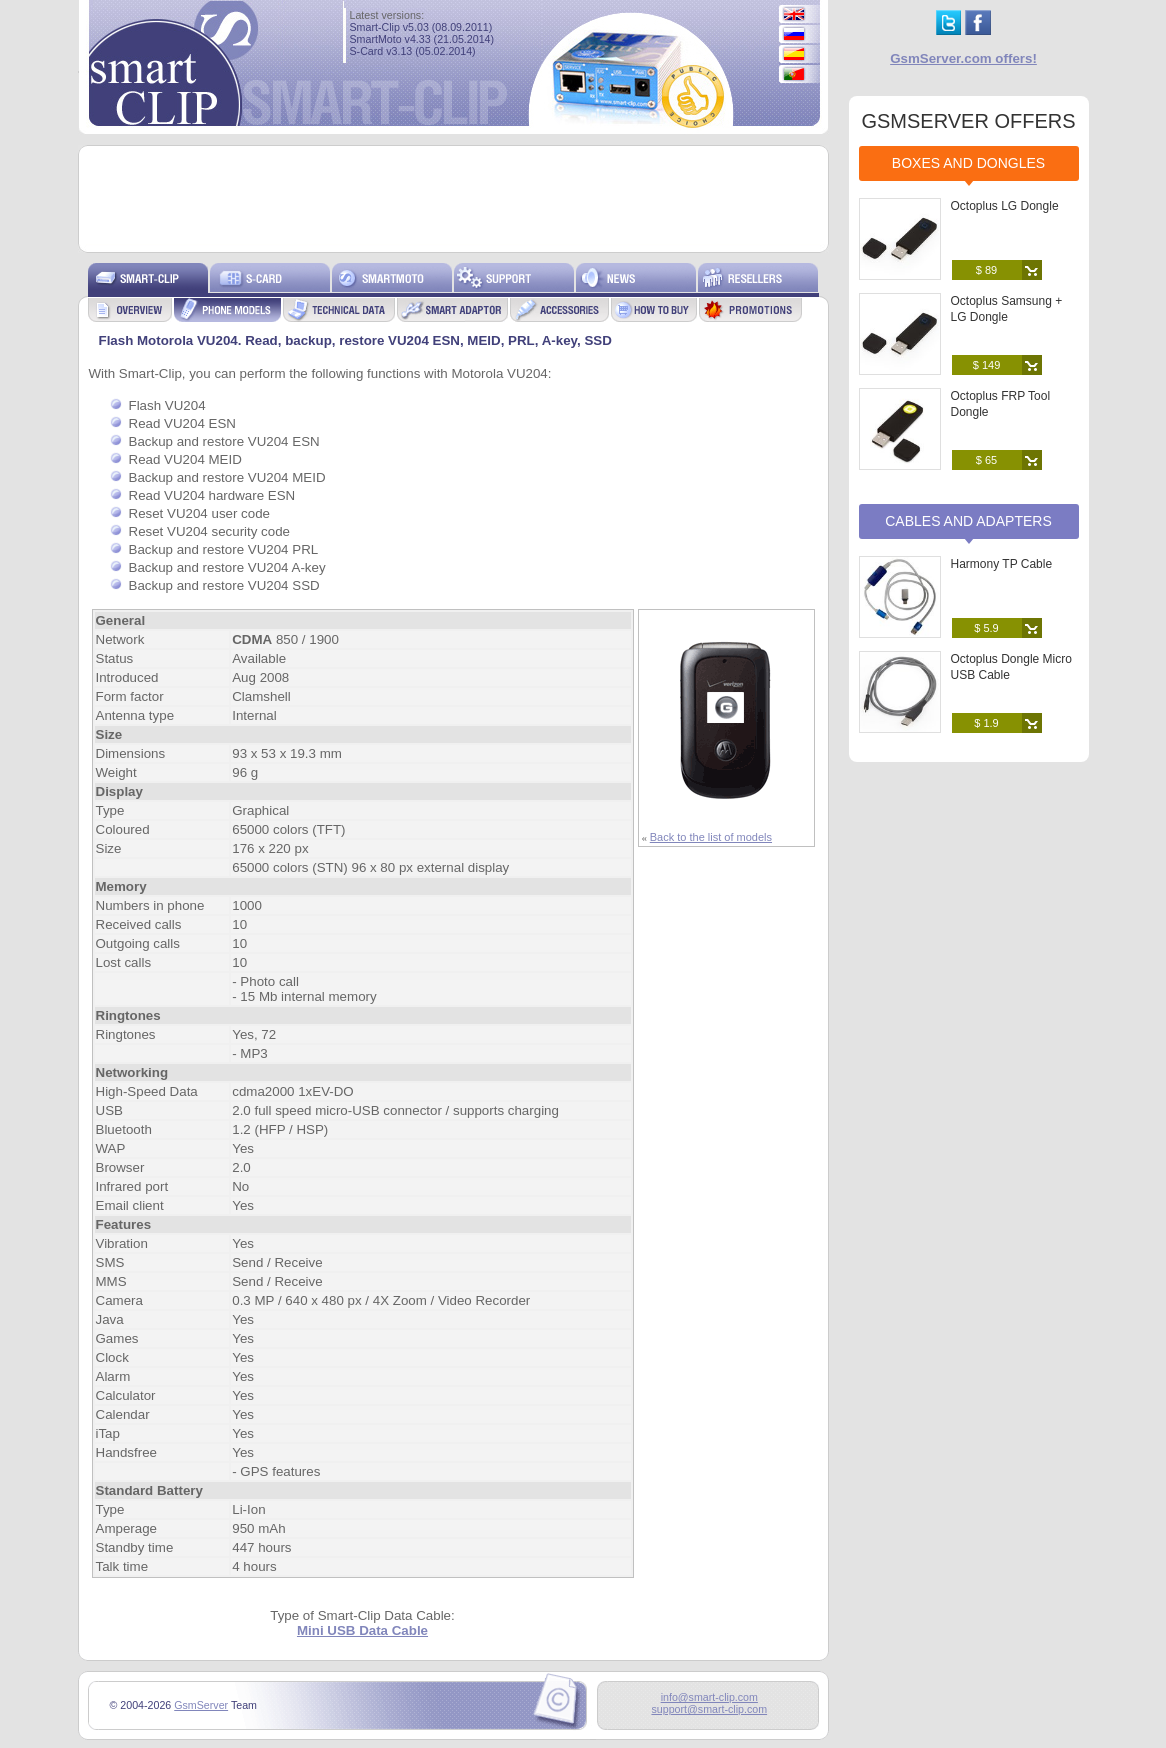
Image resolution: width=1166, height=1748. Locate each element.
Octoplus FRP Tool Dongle (1001, 404)
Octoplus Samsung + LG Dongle (1007, 309)
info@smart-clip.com (709, 1697)
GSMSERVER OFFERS (968, 121)
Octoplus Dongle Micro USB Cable (1011, 667)
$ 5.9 (986, 628)
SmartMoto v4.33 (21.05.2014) (422, 39)
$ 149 (987, 365)
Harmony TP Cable (1002, 564)
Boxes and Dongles (968, 163)
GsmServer (201, 1705)
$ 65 (986, 460)
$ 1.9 (986, 723)
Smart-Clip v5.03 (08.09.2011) (421, 27)
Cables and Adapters (968, 521)
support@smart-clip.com (709, 1709)
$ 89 (986, 270)
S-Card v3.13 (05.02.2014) (413, 51)
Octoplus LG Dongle (1005, 206)
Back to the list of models (711, 837)
